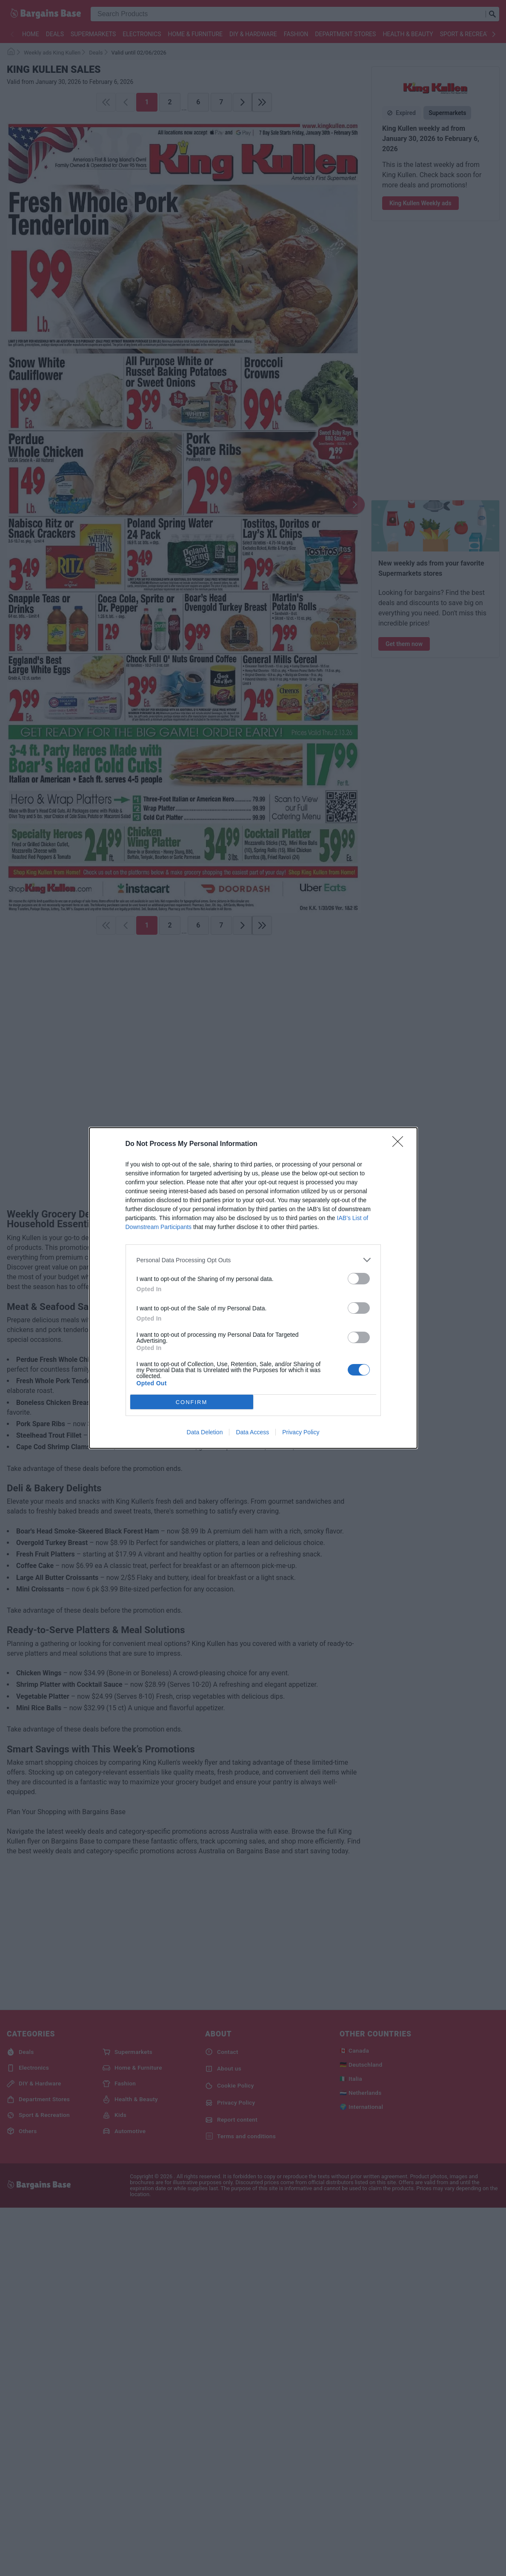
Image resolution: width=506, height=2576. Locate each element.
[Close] (400, 1144)
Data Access (252, 1432)
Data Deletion (205, 1432)
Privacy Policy (300, 1432)
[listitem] (253, 1259)
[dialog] (253, 1288)
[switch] (359, 1278)
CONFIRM (192, 1402)
